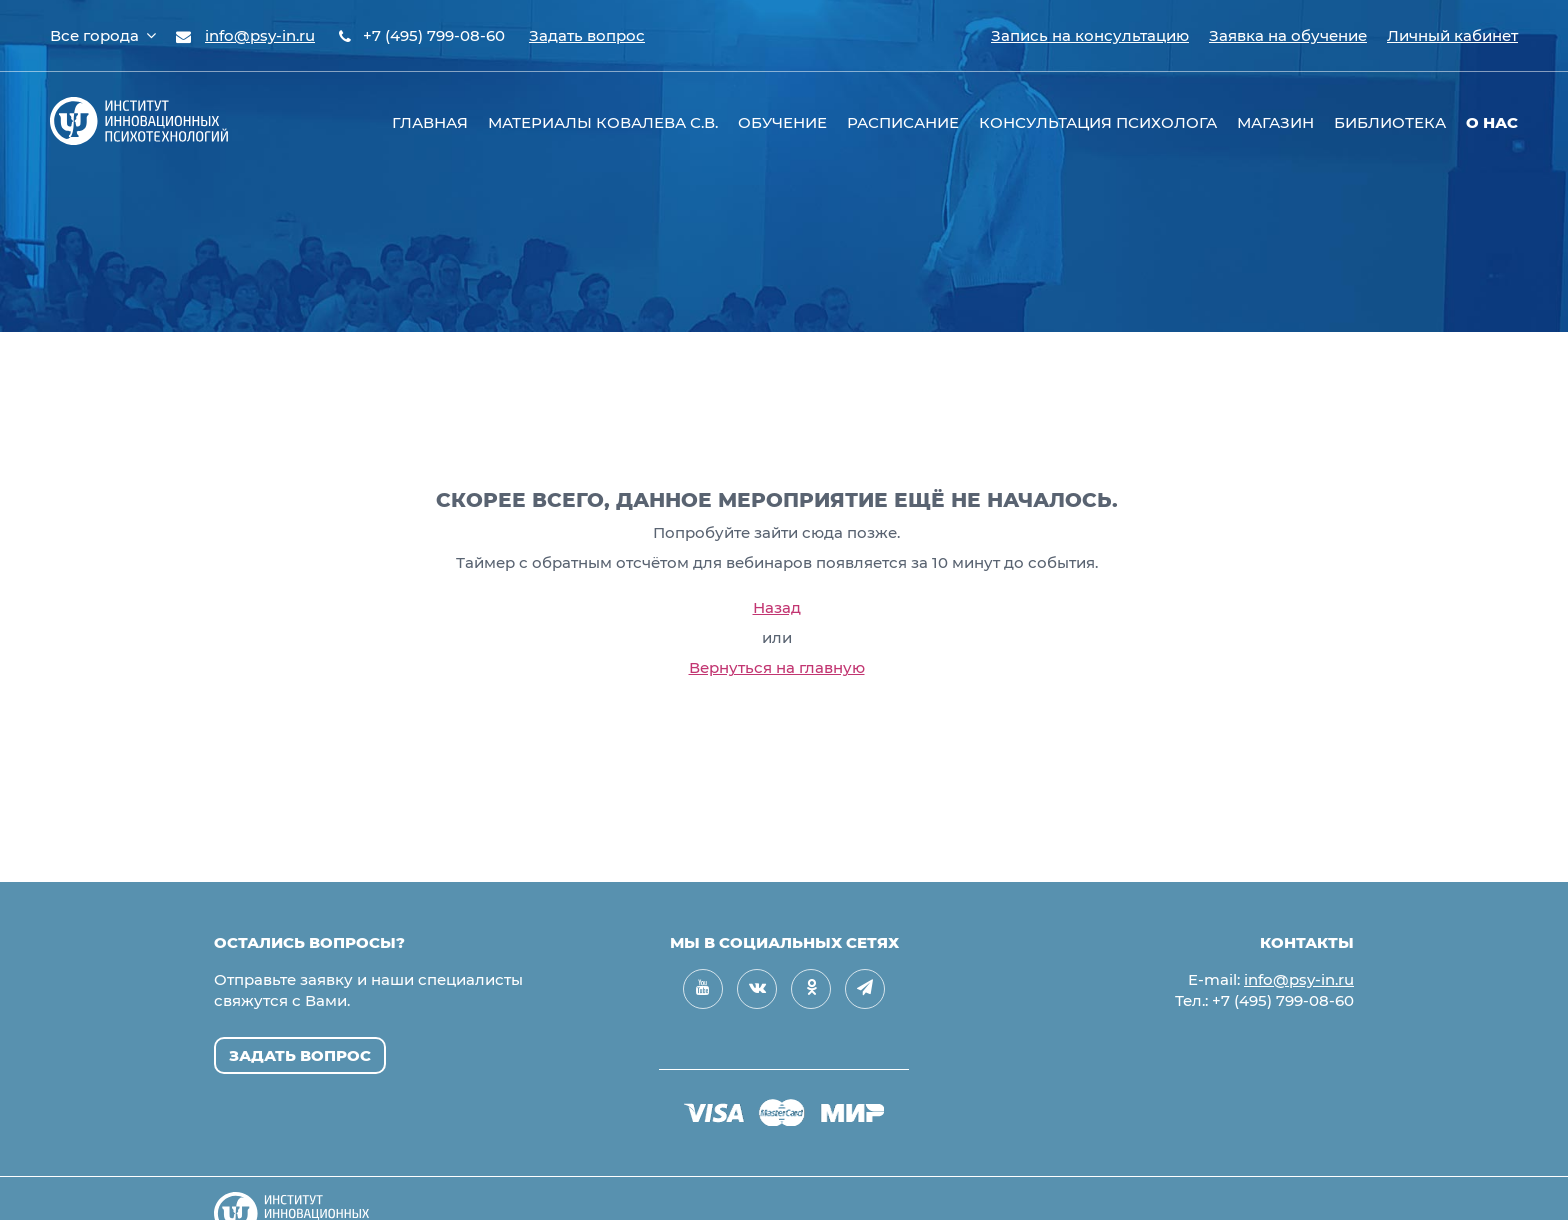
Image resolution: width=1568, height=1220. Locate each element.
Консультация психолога (1098, 122)
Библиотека (1390, 122)
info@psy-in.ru (260, 35)
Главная (430, 122)
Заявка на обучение (1288, 35)
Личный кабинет (1452, 35)
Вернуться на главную (777, 667)
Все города (103, 35)
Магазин (1275, 122)
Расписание (903, 122)
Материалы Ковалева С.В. (603, 122)
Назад (777, 607)
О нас (1492, 122)
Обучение (782, 122)
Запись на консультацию (1090, 35)
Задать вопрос (587, 35)
